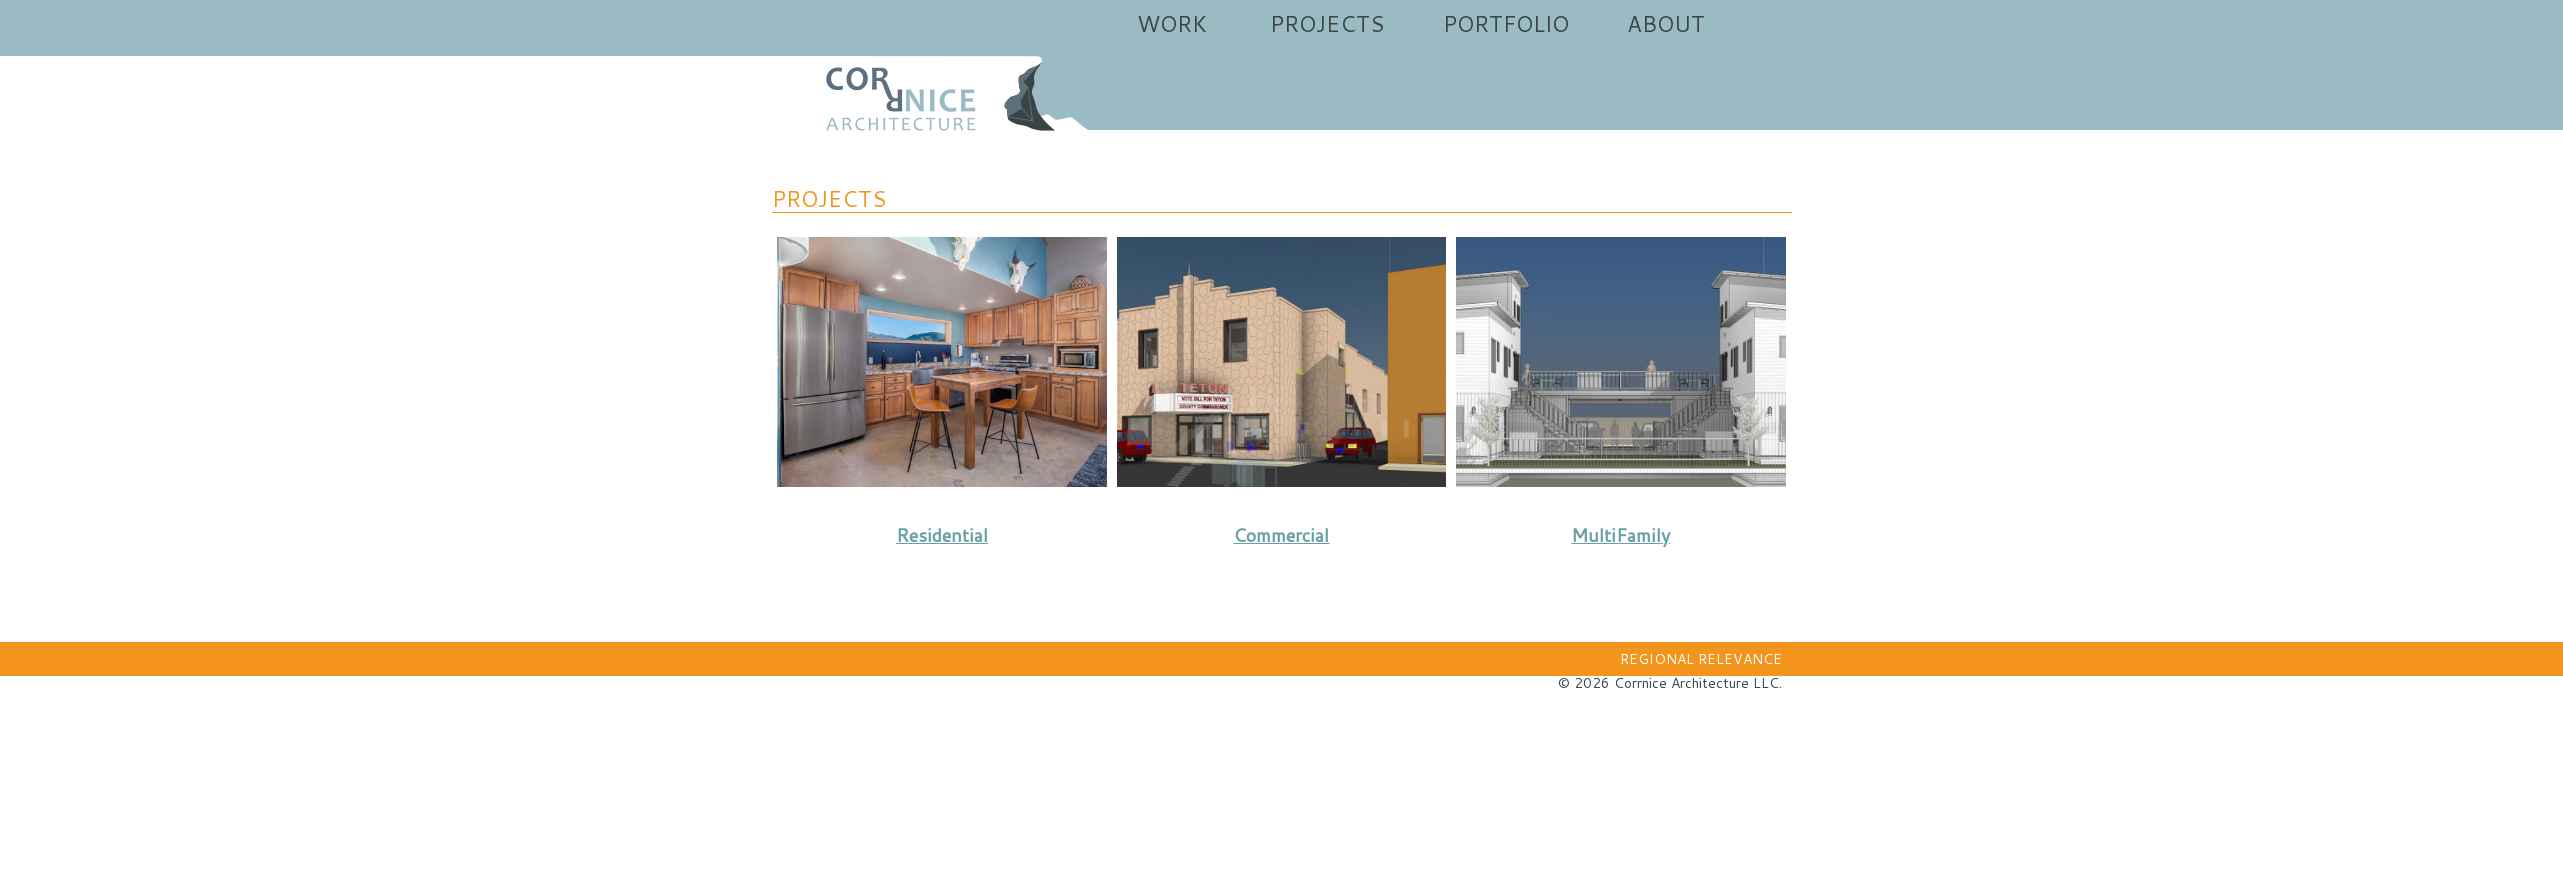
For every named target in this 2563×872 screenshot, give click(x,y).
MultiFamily (1620, 535)
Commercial (1281, 535)
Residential (942, 535)
